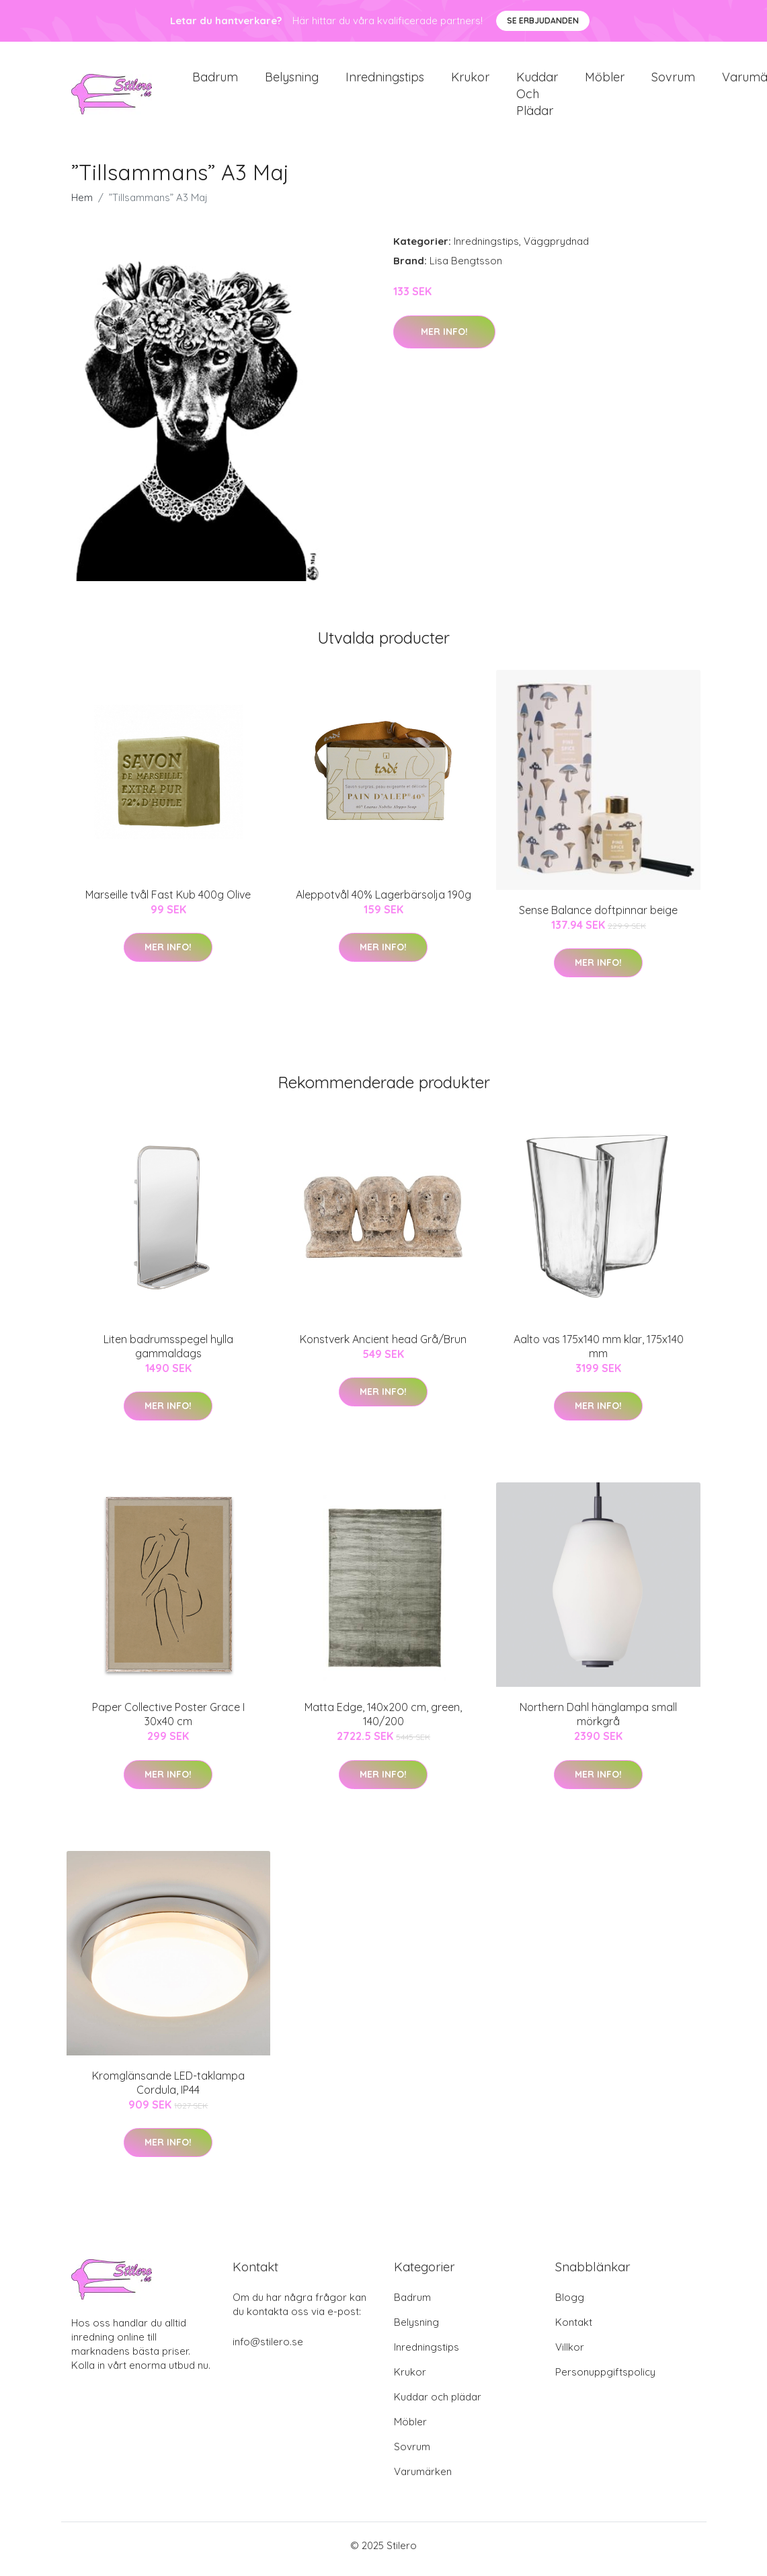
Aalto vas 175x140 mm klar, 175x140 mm (599, 1353)
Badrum (215, 80)
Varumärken (423, 2478)
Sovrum (673, 80)
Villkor (569, 2354)
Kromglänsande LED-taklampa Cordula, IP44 (168, 2089)
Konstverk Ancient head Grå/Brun (383, 1346)
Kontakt (573, 2329)
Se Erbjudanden (543, 20)
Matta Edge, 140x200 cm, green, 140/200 (383, 1721)
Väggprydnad (556, 248)
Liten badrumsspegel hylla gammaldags (168, 1353)
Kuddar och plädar (537, 97)
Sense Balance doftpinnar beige (598, 916)
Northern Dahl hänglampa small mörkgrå (598, 1721)
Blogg (569, 2304)
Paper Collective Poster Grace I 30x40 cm (168, 1721)
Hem (82, 204)
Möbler (604, 80)
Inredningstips (385, 80)
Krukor (470, 80)
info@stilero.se (268, 2349)
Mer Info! (444, 338)
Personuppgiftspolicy (605, 2379)
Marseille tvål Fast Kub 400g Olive (168, 901)
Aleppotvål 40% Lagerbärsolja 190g (383, 901)
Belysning (292, 80)
